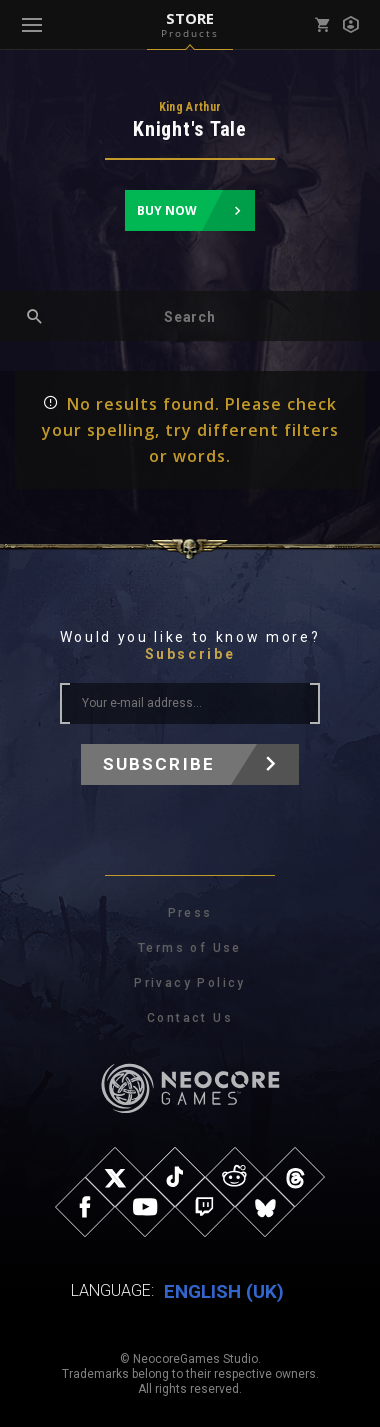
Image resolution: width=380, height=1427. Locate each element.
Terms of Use (190, 948)
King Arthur (190, 107)
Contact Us (190, 1018)
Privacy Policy (190, 983)
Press (190, 913)
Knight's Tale (189, 129)
